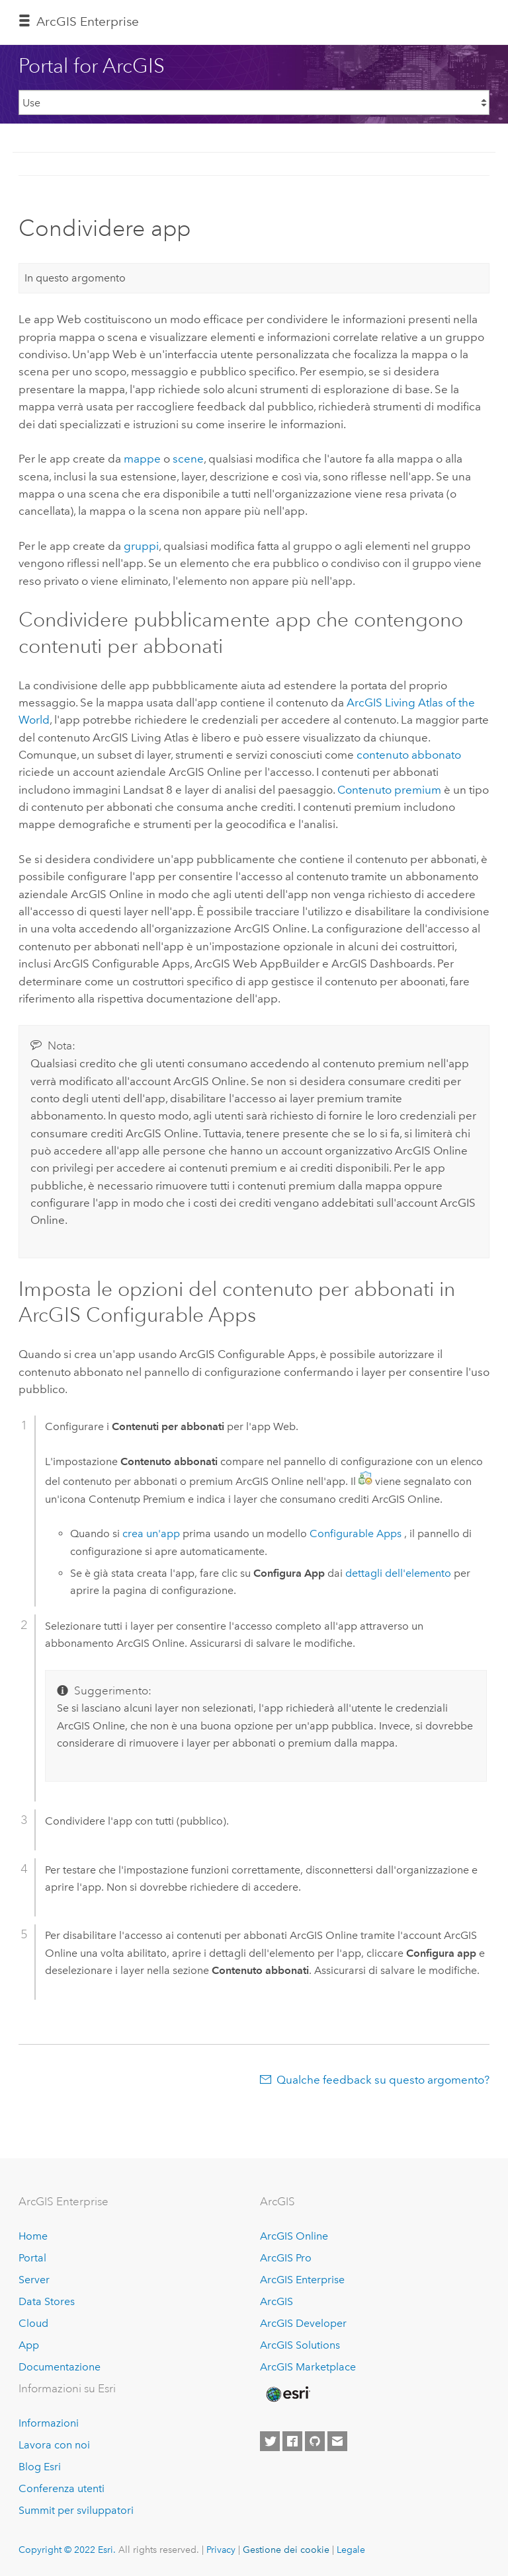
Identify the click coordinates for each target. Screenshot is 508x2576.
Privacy (220, 2549)
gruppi (141, 545)
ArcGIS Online (294, 2236)
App (29, 2345)
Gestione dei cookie (286, 2549)
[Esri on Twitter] (270, 2441)
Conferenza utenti (62, 2488)
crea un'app (151, 1533)
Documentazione (60, 2367)
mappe (142, 458)
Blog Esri (40, 2466)
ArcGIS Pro (286, 2258)
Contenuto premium (389, 789)
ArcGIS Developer (303, 2323)
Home (33, 2236)
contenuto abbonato (409, 754)
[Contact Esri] (337, 2441)
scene (188, 458)
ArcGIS (276, 2301)
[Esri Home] (287, 2394)
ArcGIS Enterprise (87, 21)
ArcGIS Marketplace (308, 2367)
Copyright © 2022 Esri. (67, 2549)
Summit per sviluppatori (76, 2510)
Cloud (33, 2323)
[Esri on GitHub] (315, 2441)
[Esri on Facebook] (292, 2441)
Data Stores (47, 2301)
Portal (32, 2258)
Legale (351, 2549)
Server (34, 2279)
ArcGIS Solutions (300, 2345)
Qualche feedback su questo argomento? (382, 2079)
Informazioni (49, 2423)
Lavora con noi (54, 2445)
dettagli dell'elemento (398, 1573)
